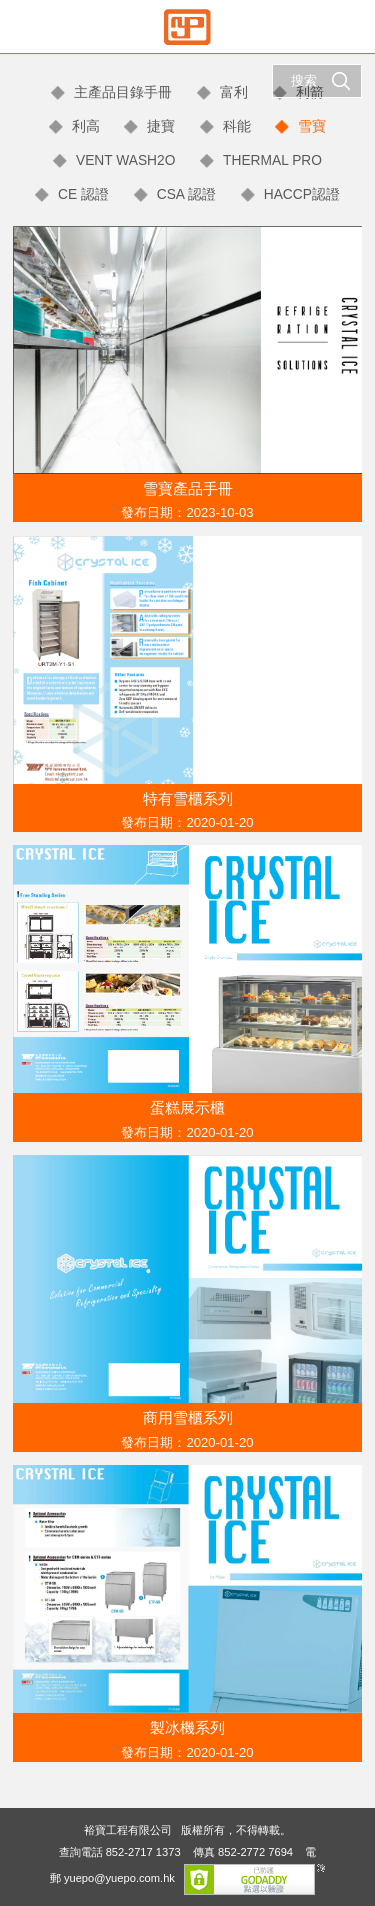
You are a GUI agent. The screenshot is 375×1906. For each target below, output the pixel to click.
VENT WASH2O (125, 160)
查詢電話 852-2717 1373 (120, 1852)
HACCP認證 (302, 194)
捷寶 (161, 126)
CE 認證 (83, 194)
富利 (234, 92)
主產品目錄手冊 (123, 92)
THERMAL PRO (272, 160)
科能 (237, 126)
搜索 (321, 81)
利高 (86, 126)
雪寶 (312, 126)
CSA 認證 (186, 194)
